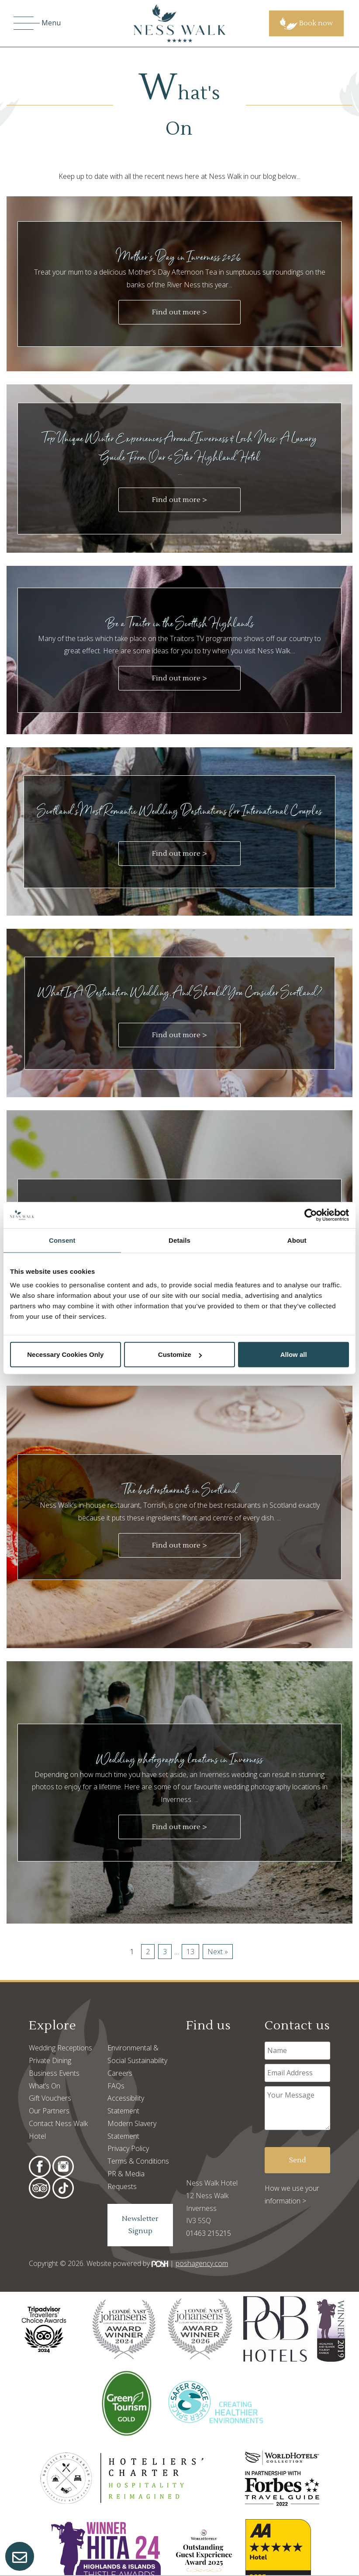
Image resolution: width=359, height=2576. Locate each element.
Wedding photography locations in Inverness (180, 1759)
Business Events (54, 2073)
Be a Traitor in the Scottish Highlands (180, 623)
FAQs (115, 2086)
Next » (217, 1951)
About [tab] (297, 1240)
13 (190, 1951)
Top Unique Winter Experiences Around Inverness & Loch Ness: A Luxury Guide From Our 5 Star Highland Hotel (179, 447)
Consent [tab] (62, 1240)
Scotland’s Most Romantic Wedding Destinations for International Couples (179, 810)
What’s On (44, 2086)
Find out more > (179, 312)
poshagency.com (202, 2263)
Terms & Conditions (138, 2161)
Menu (37, 23)
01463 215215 (208, 2233)
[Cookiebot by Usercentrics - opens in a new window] (311, 1214)
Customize (180, 1354)
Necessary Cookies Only (65, 1354)
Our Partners (49, 2111)
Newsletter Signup (140, 2225)
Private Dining (50, 2060)
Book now (306, 23)
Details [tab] (179, 1240)
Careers (119, 2073)
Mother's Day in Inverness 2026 (179, 256)
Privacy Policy (128, 2148)
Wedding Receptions (60, 2048)
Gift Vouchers (50, 2098)
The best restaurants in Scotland (180, 1489)
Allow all (293, 1354)
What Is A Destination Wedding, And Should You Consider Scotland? (179, 992)
